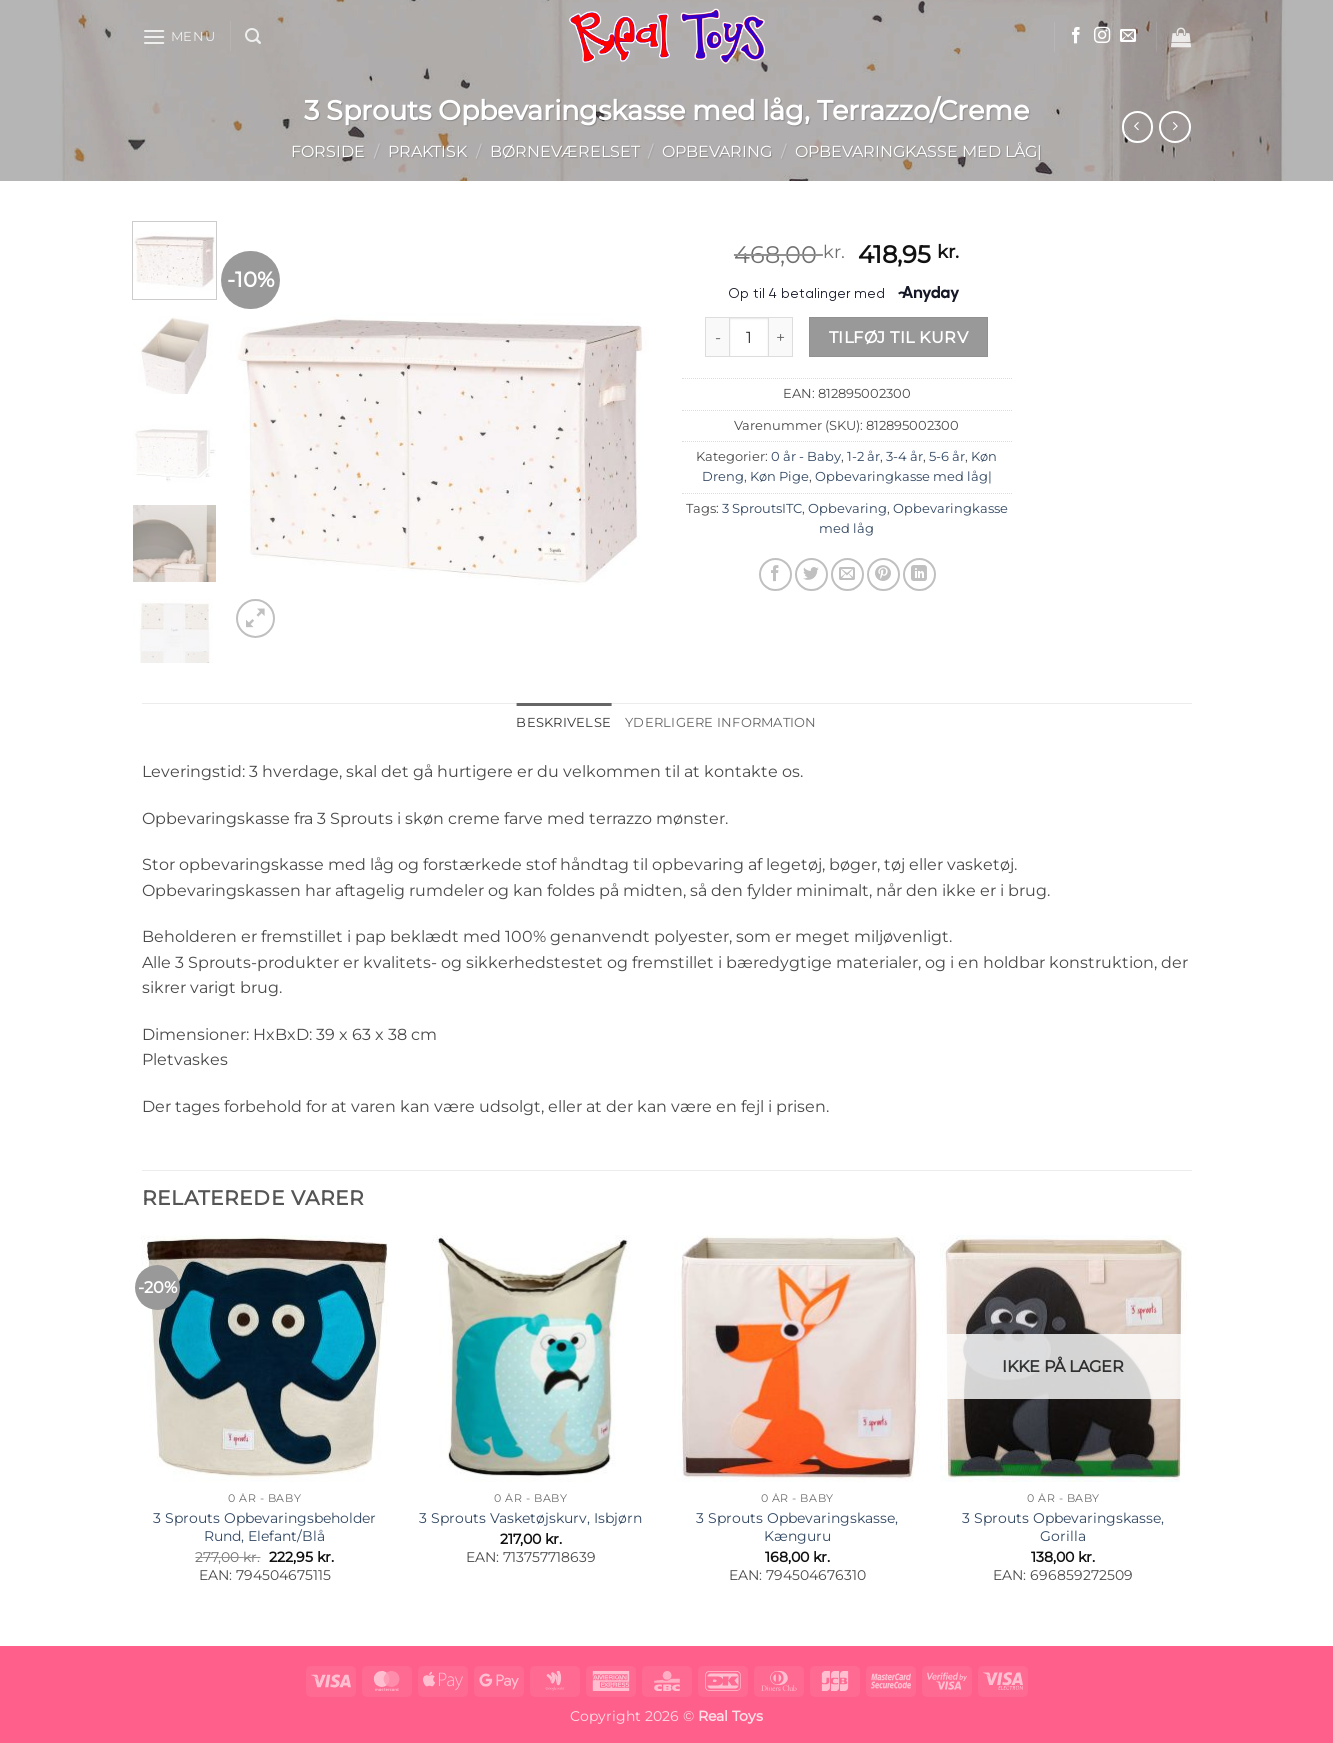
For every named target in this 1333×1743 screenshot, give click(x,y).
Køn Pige (779, 476)
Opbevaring (717, 151)
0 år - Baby (806, 456)
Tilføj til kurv (898, 337)
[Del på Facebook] (775, 574)
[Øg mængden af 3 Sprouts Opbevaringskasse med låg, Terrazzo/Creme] (781, 337)
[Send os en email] (1128, 36)
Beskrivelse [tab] (563, 722)
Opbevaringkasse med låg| (918, 151)
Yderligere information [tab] (721, 722)
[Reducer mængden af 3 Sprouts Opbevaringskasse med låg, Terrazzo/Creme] (717, 337)
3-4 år (904, 456)
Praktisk (427, 151)
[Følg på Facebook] (1076, 36)
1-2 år (863, 456)
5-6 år (947, 456)
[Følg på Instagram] (1102, 36)
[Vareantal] (749, 337)
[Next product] (1137, 126)
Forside (328, 151)
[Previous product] (1174, 126)
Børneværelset (565, 151)
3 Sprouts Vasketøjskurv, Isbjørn (530, 1518)
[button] (179, 36)
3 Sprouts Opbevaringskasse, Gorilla (1063, 1527)
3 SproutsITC (762, 508)
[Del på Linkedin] (919, 574)
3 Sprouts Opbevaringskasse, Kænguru (797, 1527)
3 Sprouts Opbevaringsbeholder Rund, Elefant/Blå (264, 1527)
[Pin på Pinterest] (883, 574)
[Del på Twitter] (811, 574)
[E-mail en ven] (847, 574)
